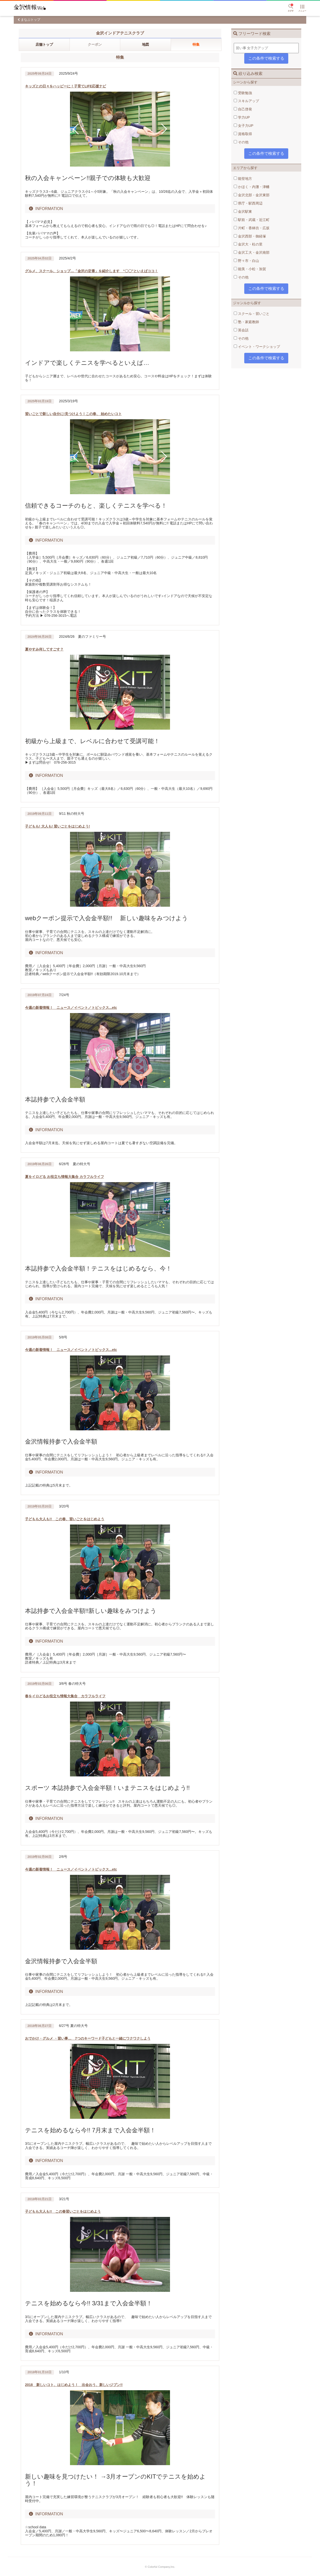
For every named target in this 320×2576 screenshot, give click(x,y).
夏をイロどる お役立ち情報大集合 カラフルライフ (64, 1177)
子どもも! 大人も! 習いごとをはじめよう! (57, 826)
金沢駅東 (243, 212)
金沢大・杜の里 (248, 244)
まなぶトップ (30, 19)
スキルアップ (246, 101)
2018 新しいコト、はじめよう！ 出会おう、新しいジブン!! (73, 2385)
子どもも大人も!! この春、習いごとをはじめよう (64, 1519)
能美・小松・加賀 (250, 269)
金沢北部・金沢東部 (252, 195)
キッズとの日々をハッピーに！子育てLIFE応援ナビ (65, 86)
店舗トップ (44, 44)
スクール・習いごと (252, 314)
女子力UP (243, 126)
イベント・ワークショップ (257, 347)
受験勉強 (243, 93)
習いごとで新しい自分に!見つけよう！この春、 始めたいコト (73, 414)
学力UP (242, 117)
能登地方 (243, 179)
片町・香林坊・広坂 (252, 228)
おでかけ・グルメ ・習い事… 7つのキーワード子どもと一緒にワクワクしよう (87, 2038)
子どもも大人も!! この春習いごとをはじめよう (63, 2211)
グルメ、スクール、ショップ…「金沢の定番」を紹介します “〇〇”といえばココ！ (91, 271)
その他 (241, 142)
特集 (196, 44)
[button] (75, 129)
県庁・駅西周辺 (248, 203)
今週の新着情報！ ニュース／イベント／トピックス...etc (71, 1008)
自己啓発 (243, 109)
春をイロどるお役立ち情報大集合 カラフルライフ (65, 1696)
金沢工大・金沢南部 (252, 252)
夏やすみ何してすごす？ (44, 649)
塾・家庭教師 (246, 322)
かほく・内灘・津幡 (252, 187)
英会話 (241, 330)
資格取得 (243, 134)
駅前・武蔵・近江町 (252, 220)
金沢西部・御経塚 (250, 236)
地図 (145, 44)
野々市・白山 (246, 261)
